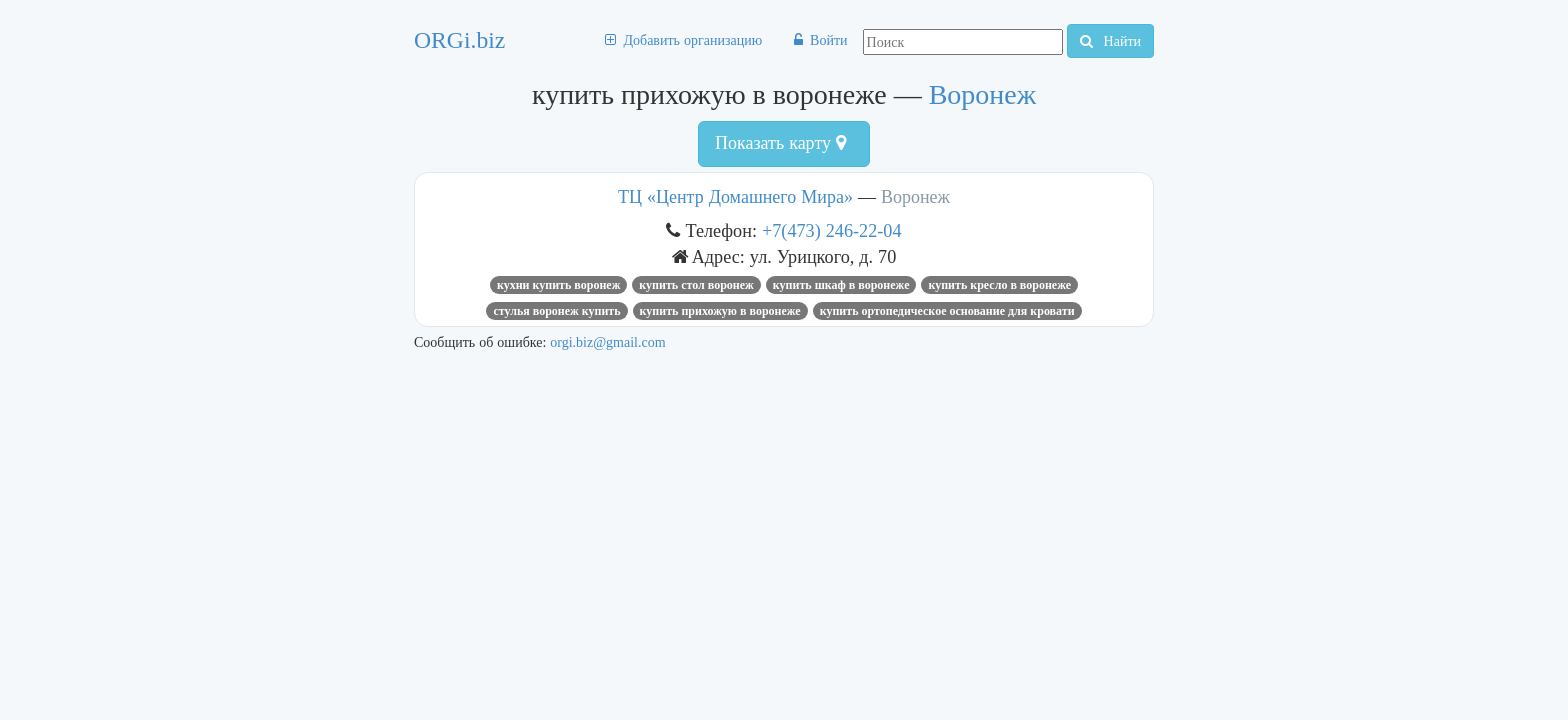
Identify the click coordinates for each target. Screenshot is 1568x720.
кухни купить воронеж (558, 285)
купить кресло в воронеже (999, 285)
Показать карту (780, 143)
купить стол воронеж (696, 285)
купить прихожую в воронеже (720, 311)
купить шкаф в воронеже (841, 285)
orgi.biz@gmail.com (607, 342)
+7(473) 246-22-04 (832, 230)
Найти (1110, 41)
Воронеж (982, 94)
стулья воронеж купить (556, 311)
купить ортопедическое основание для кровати (947, 311)
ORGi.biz (459, 40)
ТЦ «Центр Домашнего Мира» (735, 197)
